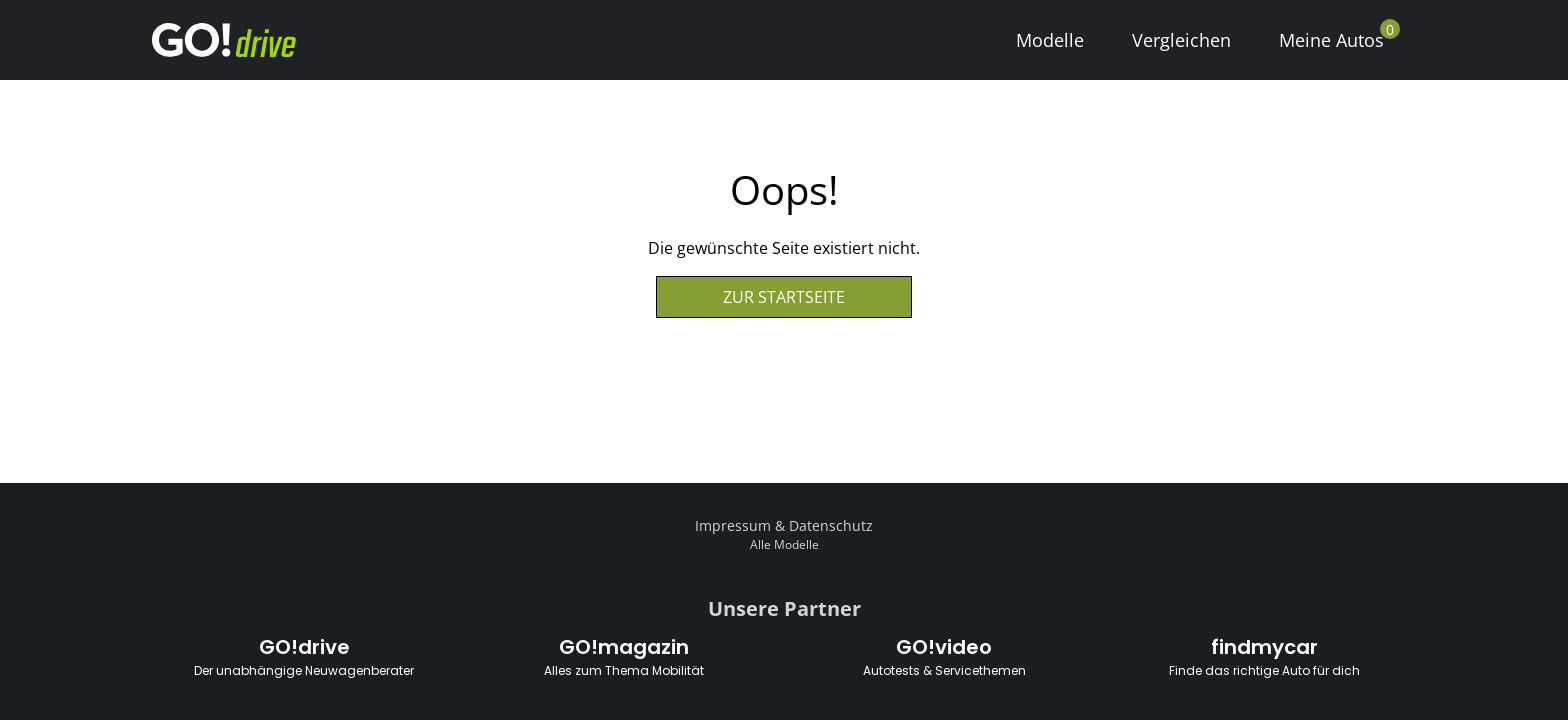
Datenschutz (831, 525)
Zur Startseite (784, 297)
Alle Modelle (784, 544)
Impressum (733, 525)
